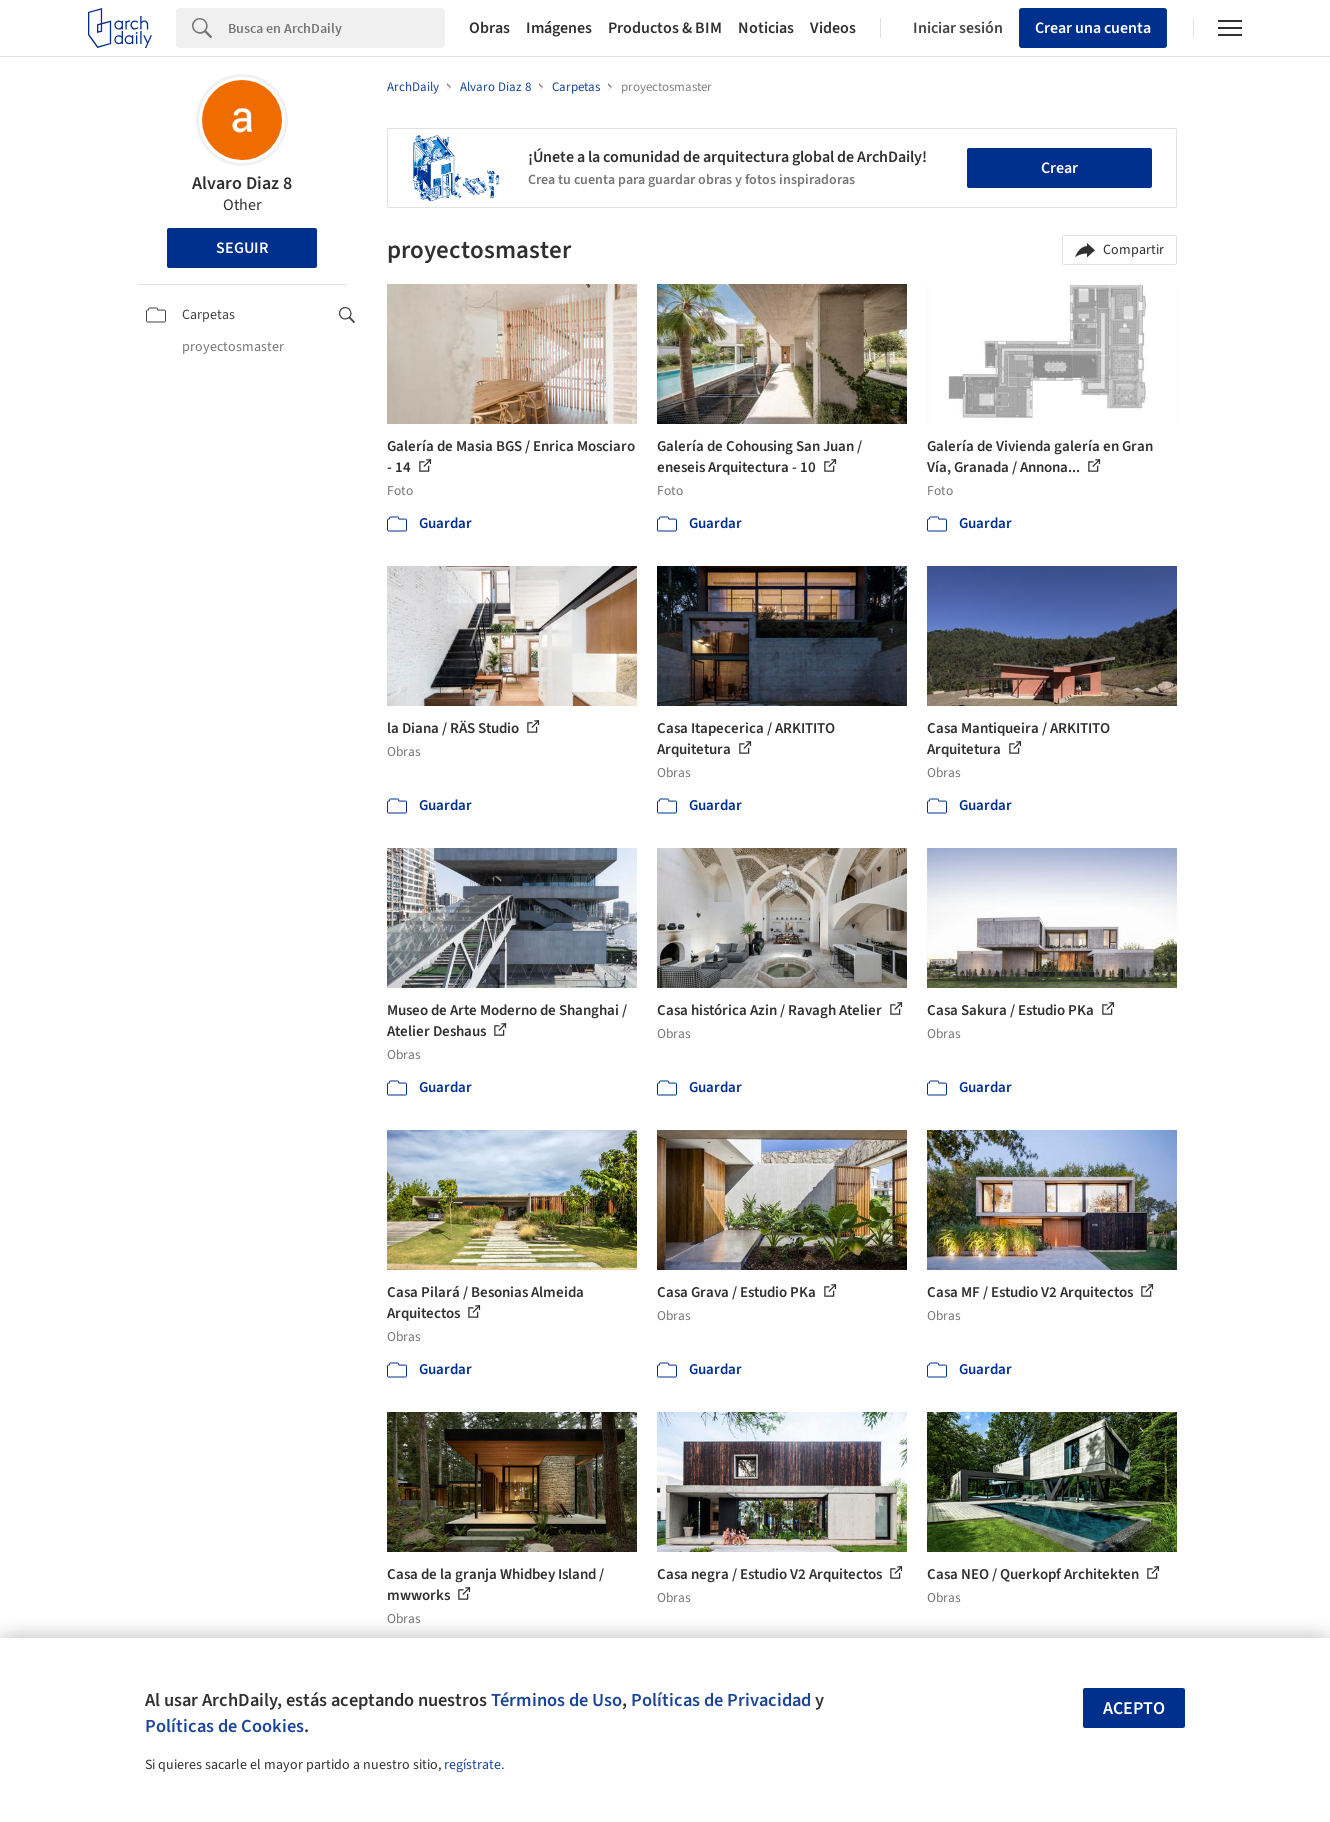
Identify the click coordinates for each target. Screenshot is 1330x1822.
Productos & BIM (665, 28)
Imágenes (559, 28)
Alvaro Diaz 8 (242, 183)
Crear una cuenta (1093, 28)
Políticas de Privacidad (721, 1700)
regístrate (472, 1765)
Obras (489, 28)
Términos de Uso (556, 1700)
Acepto (1134, 1708)
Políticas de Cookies (224, 1726)
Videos (833, 28)
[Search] (336, 28)
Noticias (766, 28)
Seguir (242, 248)
